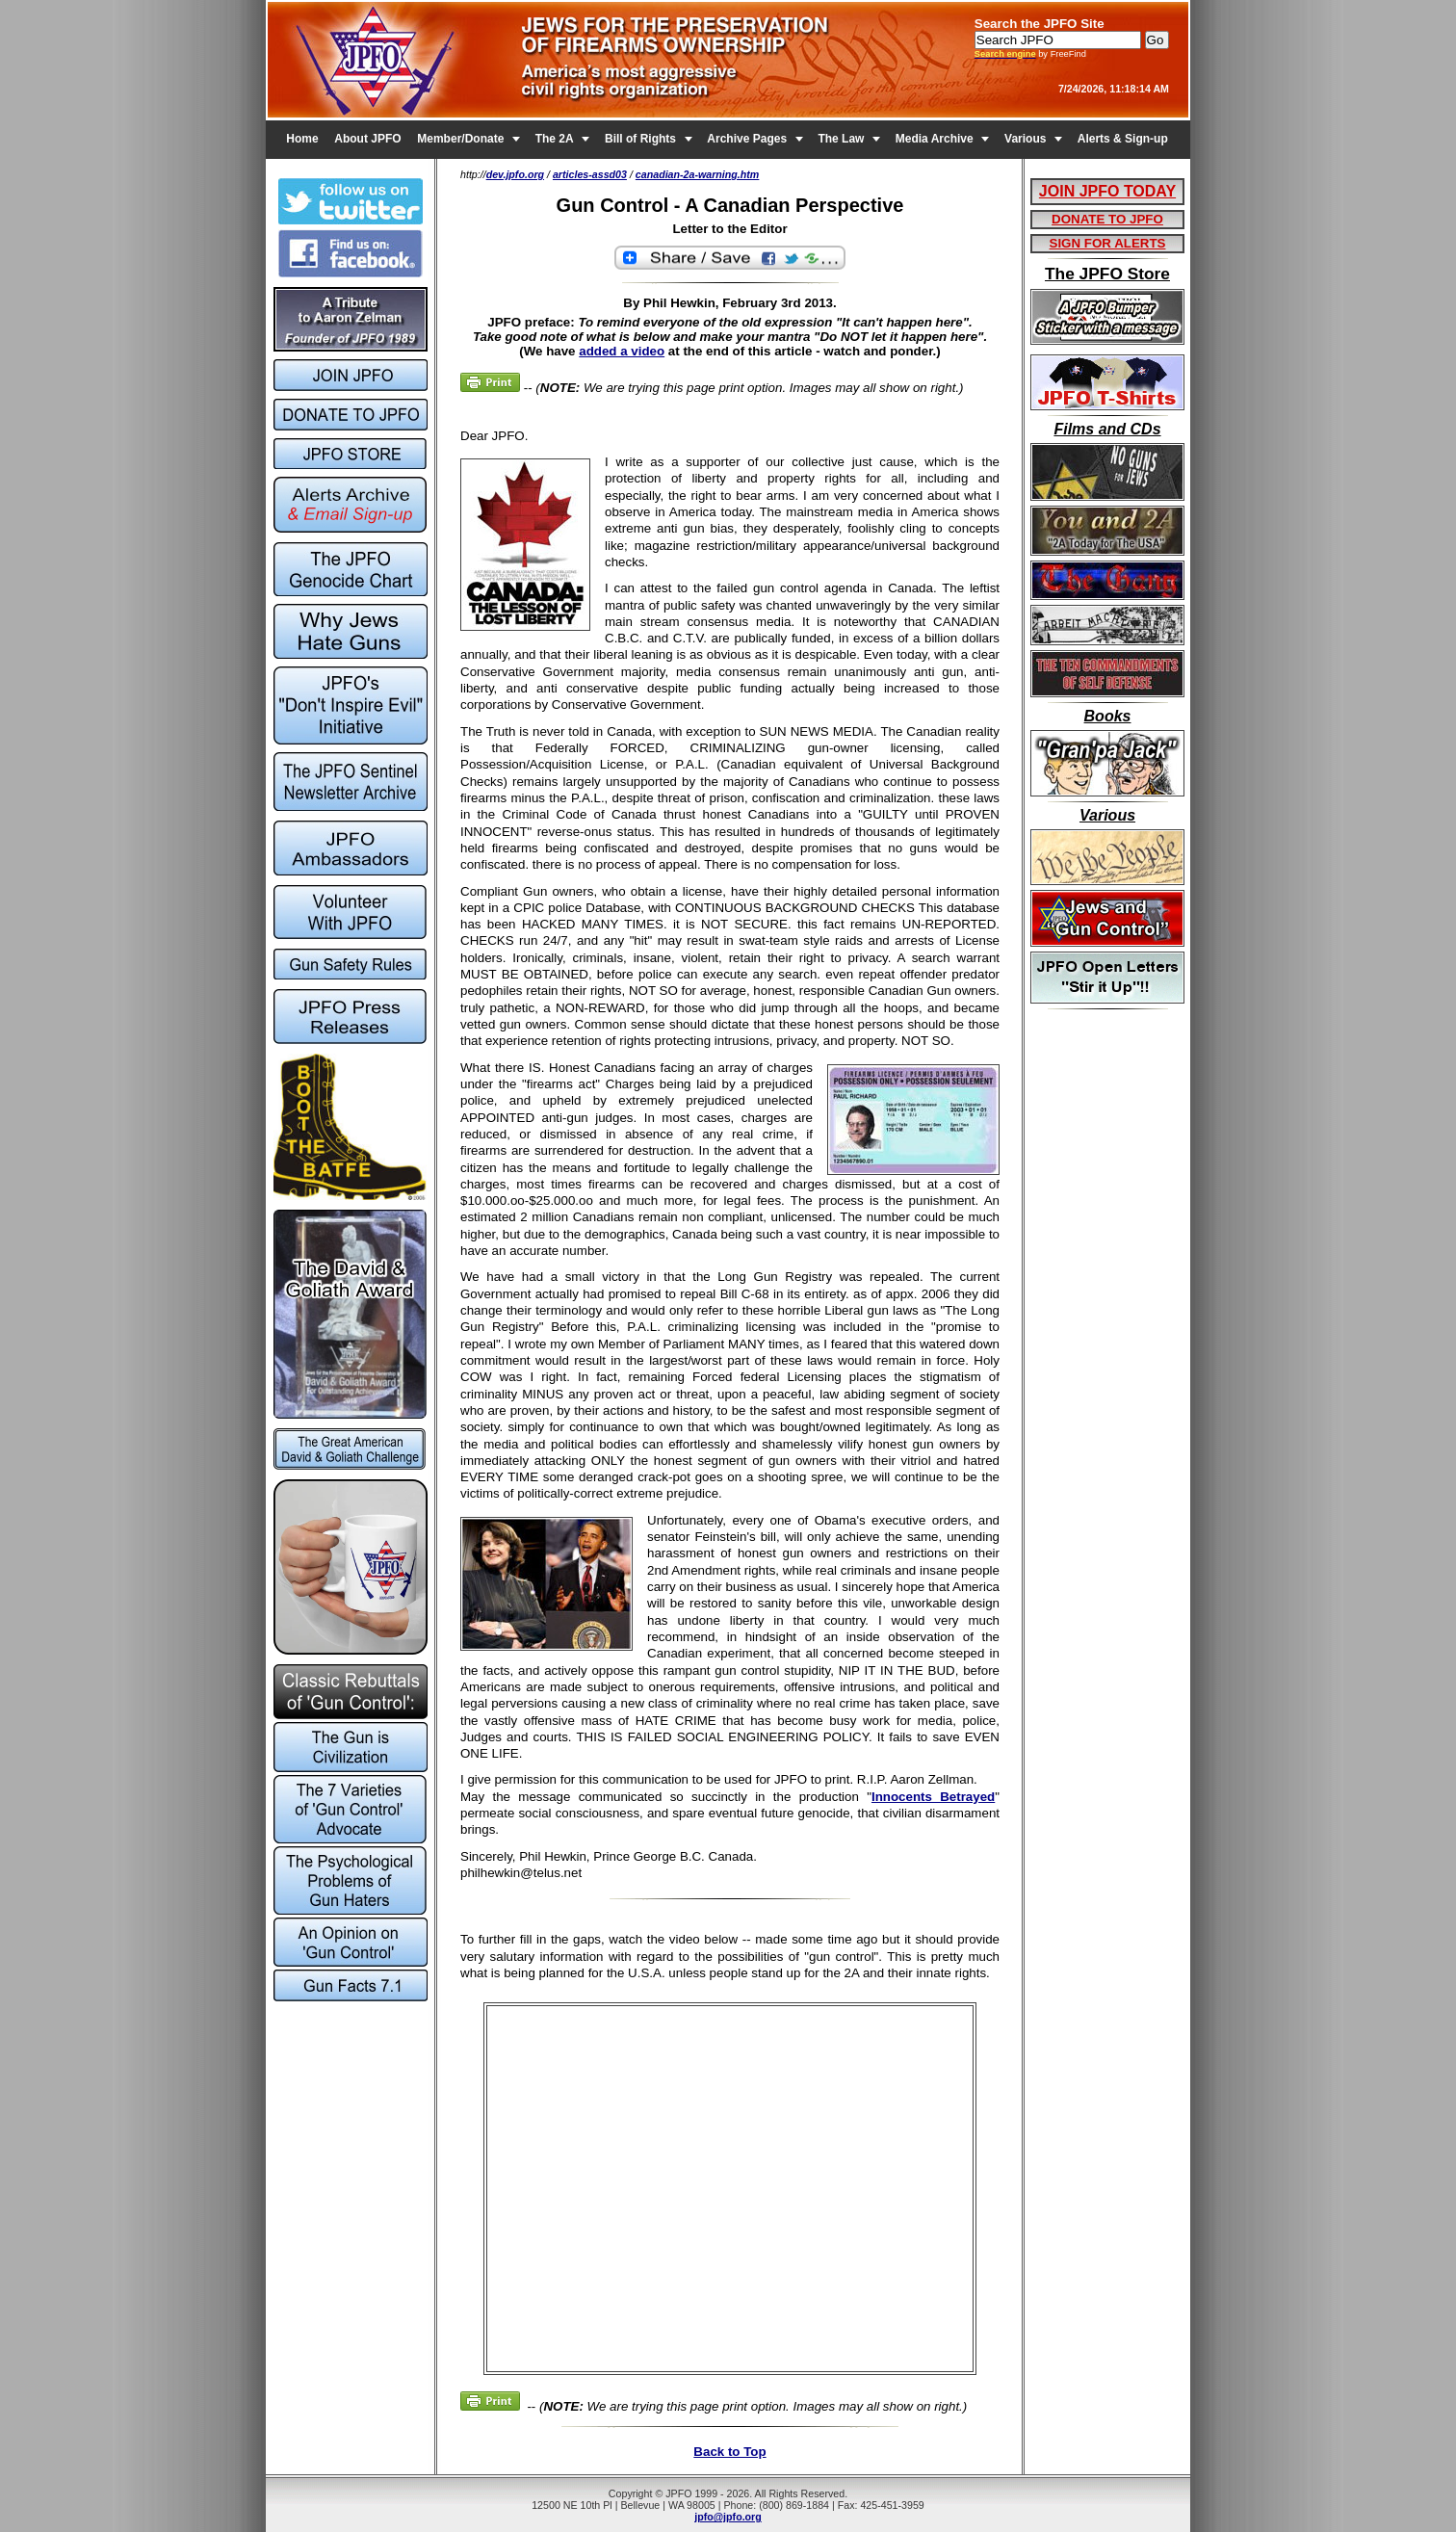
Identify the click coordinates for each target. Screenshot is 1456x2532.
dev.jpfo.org (515, 174)
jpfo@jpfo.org (728, 2516)
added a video (621, 351)
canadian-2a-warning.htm (698, 174)
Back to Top (729, 2451)
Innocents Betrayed (933, 1796)
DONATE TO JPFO (1107, 219)
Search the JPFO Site (1040, 23)
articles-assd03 (590, 174)
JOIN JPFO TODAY (1107, 191)
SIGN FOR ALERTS (1108, 243)
